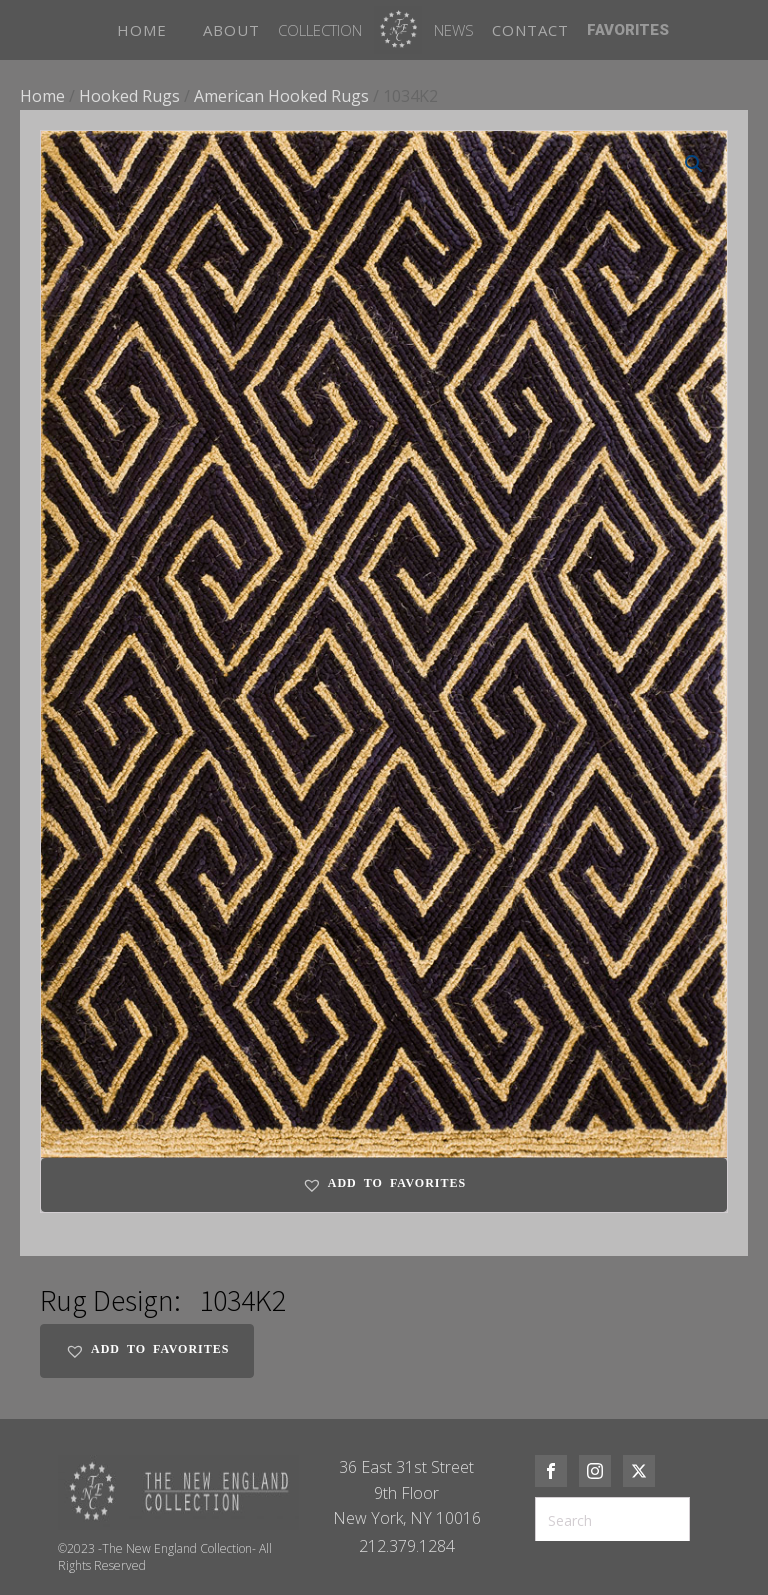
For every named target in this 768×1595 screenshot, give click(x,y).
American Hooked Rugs (281, 96)
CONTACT (530, 30)
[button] (694, 164)
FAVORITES (628, 30)
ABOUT (231, 30)
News (454, 30)
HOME (142, 30)
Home (42, 96)
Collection (320, 30)
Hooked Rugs (129, 96)
